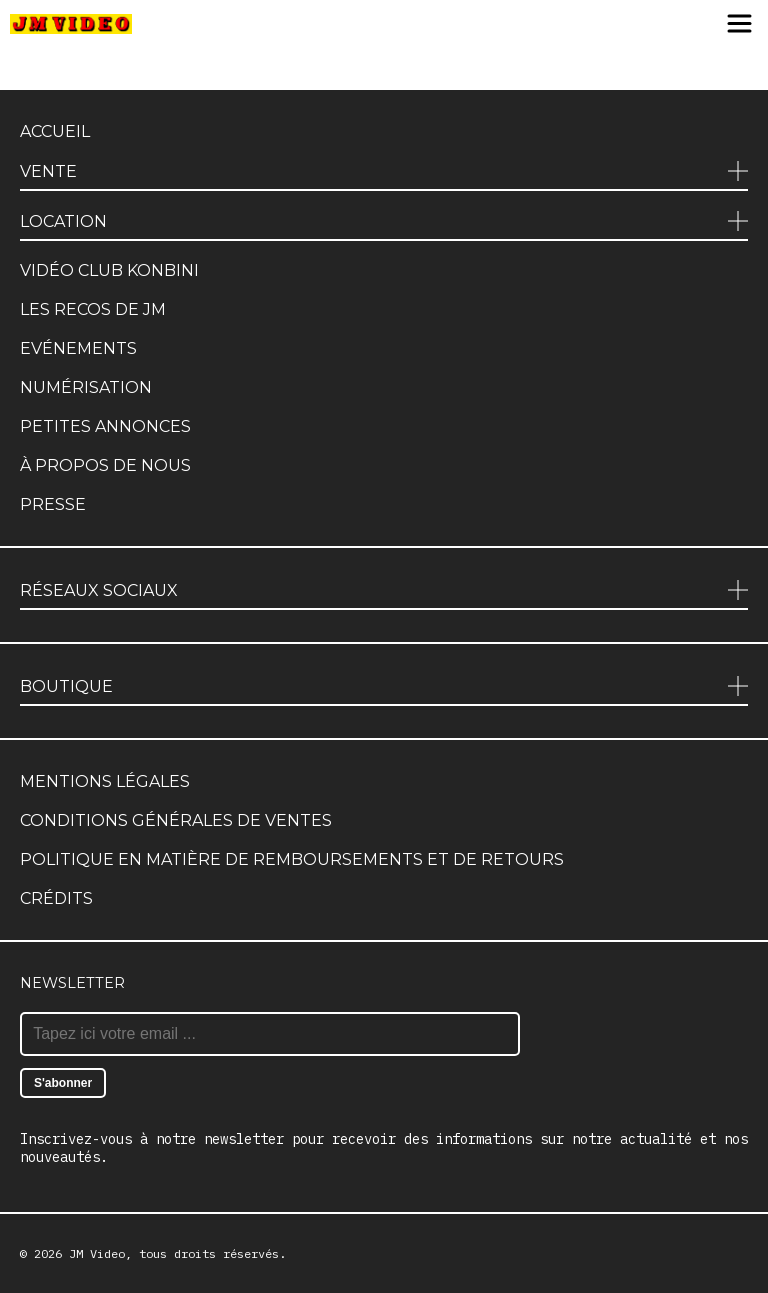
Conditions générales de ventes (176, 820)
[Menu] (739, 25)
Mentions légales (105, 781)
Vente (48, 171)
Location (63, 221)
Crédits (56, 898)
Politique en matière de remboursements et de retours (292, 859)
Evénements (78, 348)
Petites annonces (105, 426)
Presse (53, 504)
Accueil (55, 131)
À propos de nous (105, 465)
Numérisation (86, 387)
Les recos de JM (93, 309)
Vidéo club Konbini (109, 270)
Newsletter (72, 983)
